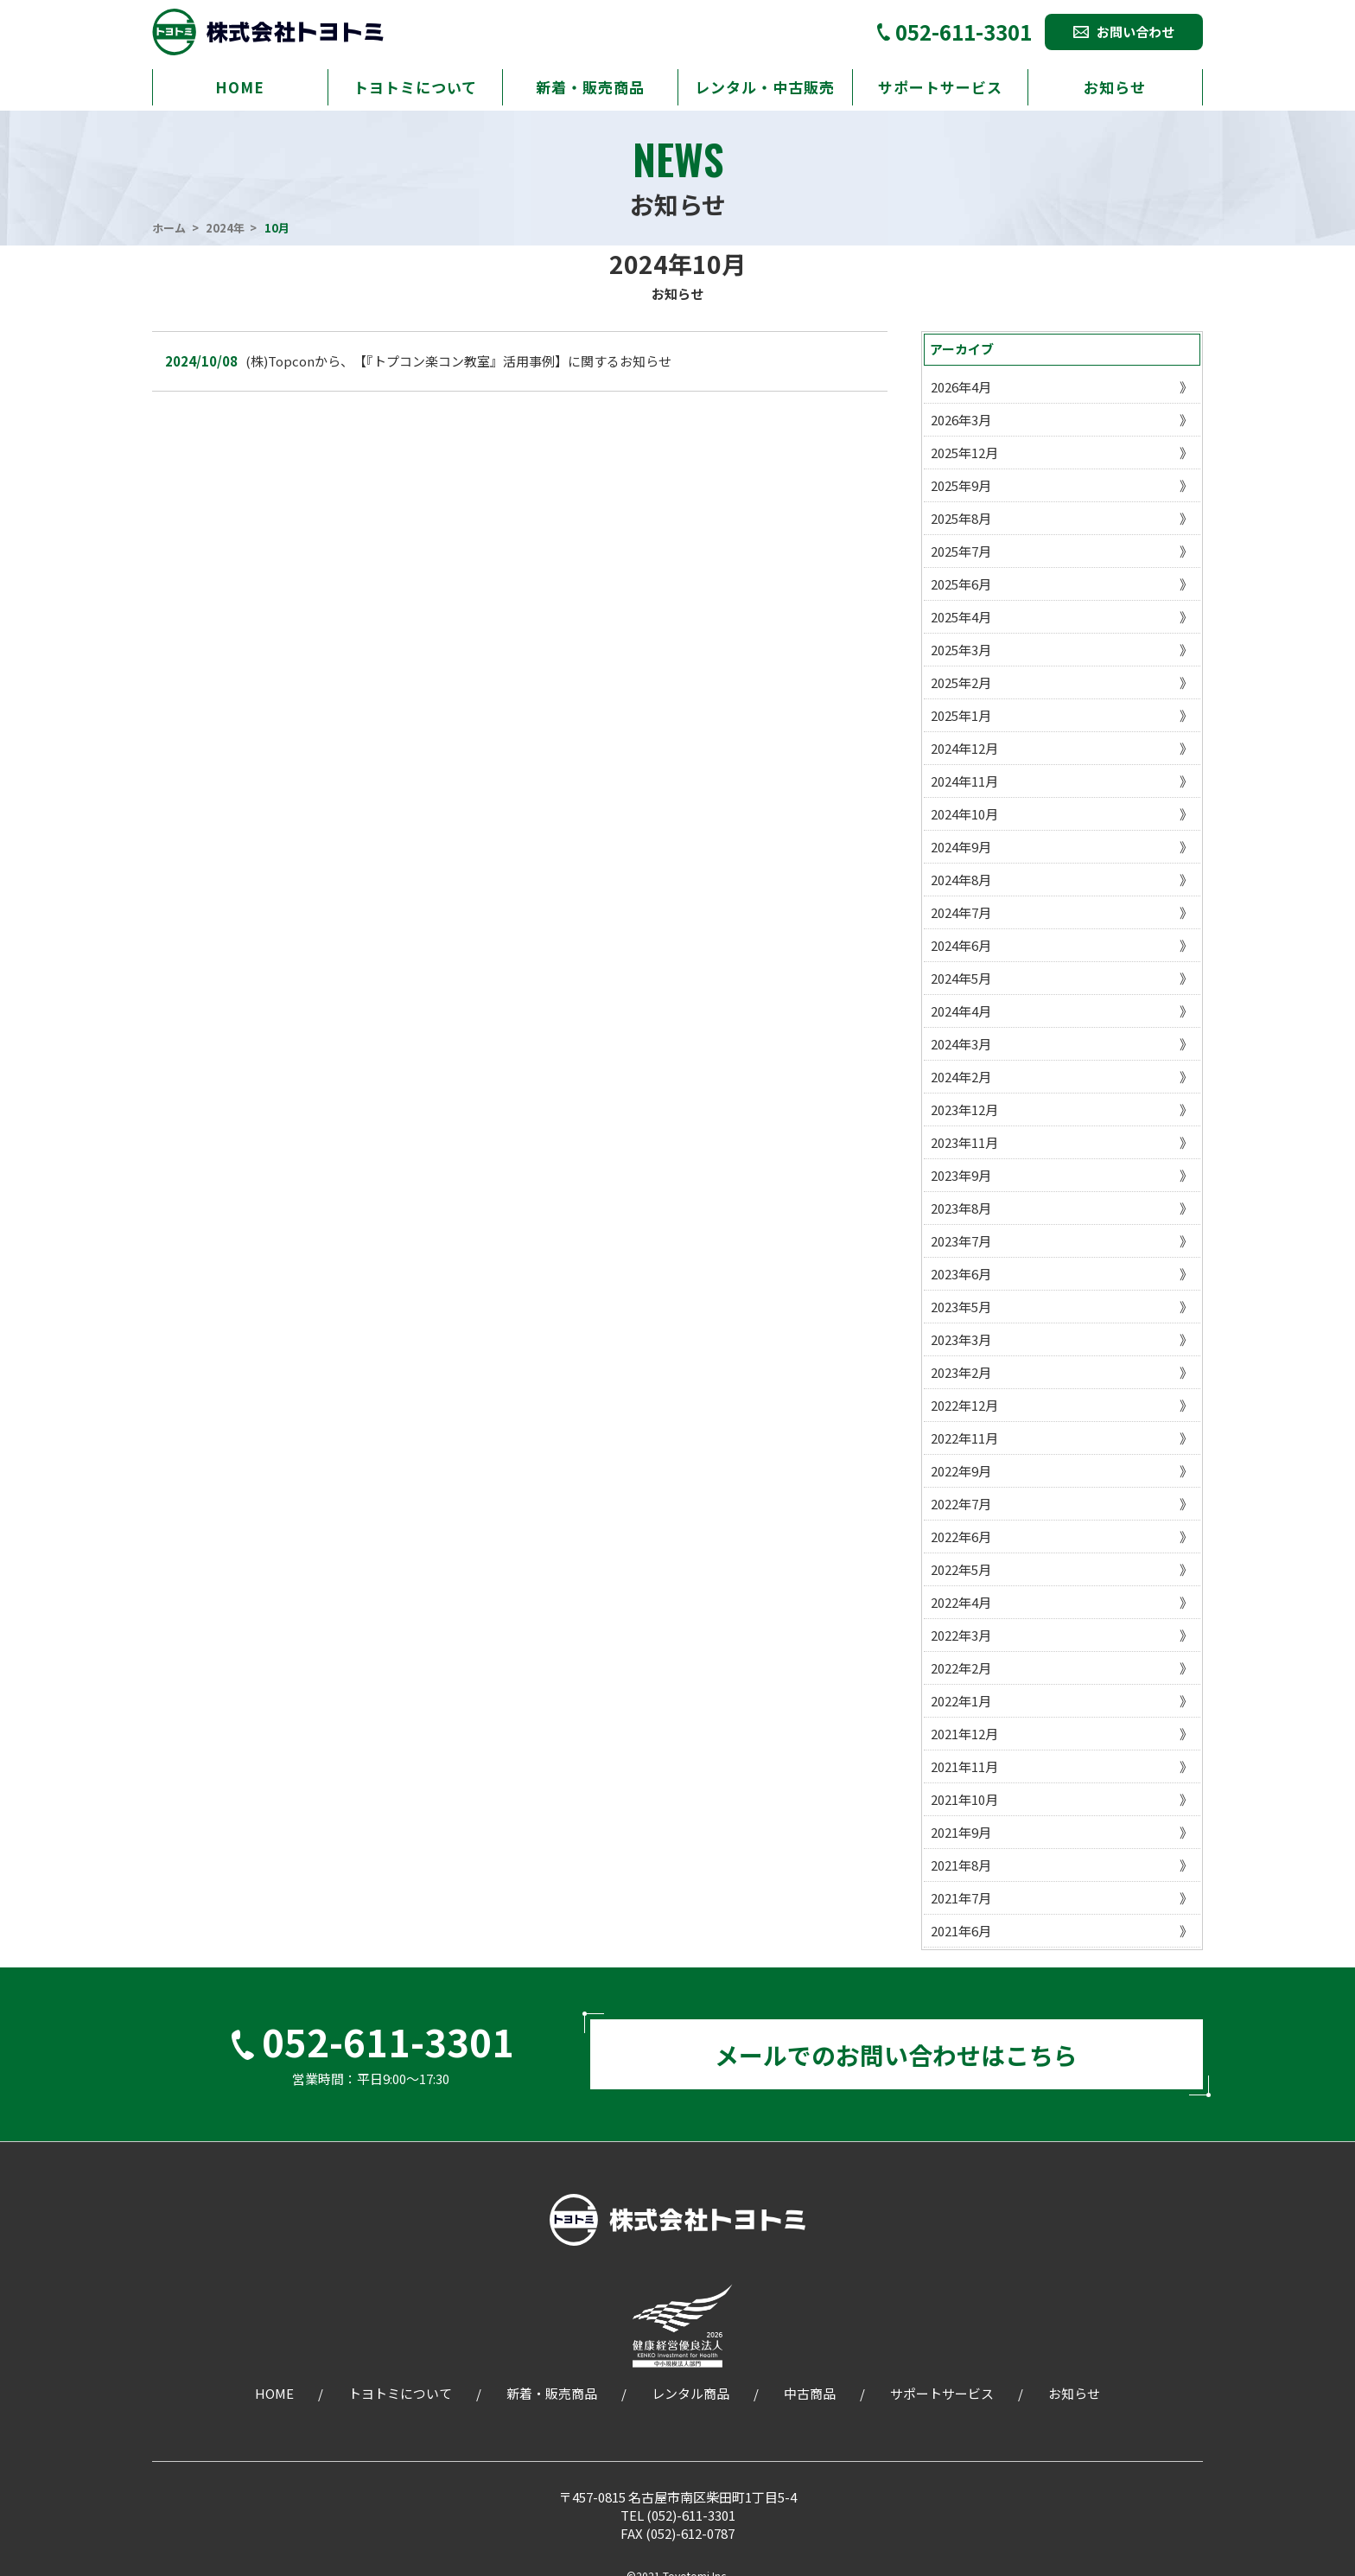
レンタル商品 (690, 2403)
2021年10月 (964, 1799)
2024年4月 (961, 1011)
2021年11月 (964, 1766)
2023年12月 (964, 1109)
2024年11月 (964, 781)
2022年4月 (961, 1602)
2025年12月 (964, 452)
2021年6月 (961, 1931)
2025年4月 (961, 617)
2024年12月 (964, 748)
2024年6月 (961, 945)
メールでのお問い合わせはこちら (896, 2059)
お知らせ (1115, 87)
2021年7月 (961, 1898)
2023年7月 (961, 1241)
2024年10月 (964, 814)
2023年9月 (961, 1175)
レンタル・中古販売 (765, 87)
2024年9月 (961, 847)
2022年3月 (961, 1635)
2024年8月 (961, 879)
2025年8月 (961, 518)
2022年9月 (961, 1471)
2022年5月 (961, 1569)
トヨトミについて (415, 87)
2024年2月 (961, 1077)
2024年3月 (961, 1044)
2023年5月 (961, 1307)
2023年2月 (961, 1372)
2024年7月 (961, 912)
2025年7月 (961, 551)
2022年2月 (961, 1668)
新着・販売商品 (590, 87)
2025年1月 (961, 715)
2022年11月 (964, 1438)
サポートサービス (940, 87)
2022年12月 (964, 1405)
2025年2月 (961, 682)
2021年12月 (964, 1734)
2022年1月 (961, 1701)
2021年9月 (961, 1832)
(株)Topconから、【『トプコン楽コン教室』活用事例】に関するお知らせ (458, 361)
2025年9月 (961, 485)
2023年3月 (961, 1339)
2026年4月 (961, 387)
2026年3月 (961, 420)
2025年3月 (961, 650)
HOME (239, 87)
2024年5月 (961, 978)
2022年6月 (961, 1536)
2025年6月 (961, 584)
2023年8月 (961, 1208)
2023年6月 (961, 1274)
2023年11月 (964, 1142)
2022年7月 (961, 1504)
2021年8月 (961, 1865)
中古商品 (810, 2403)
